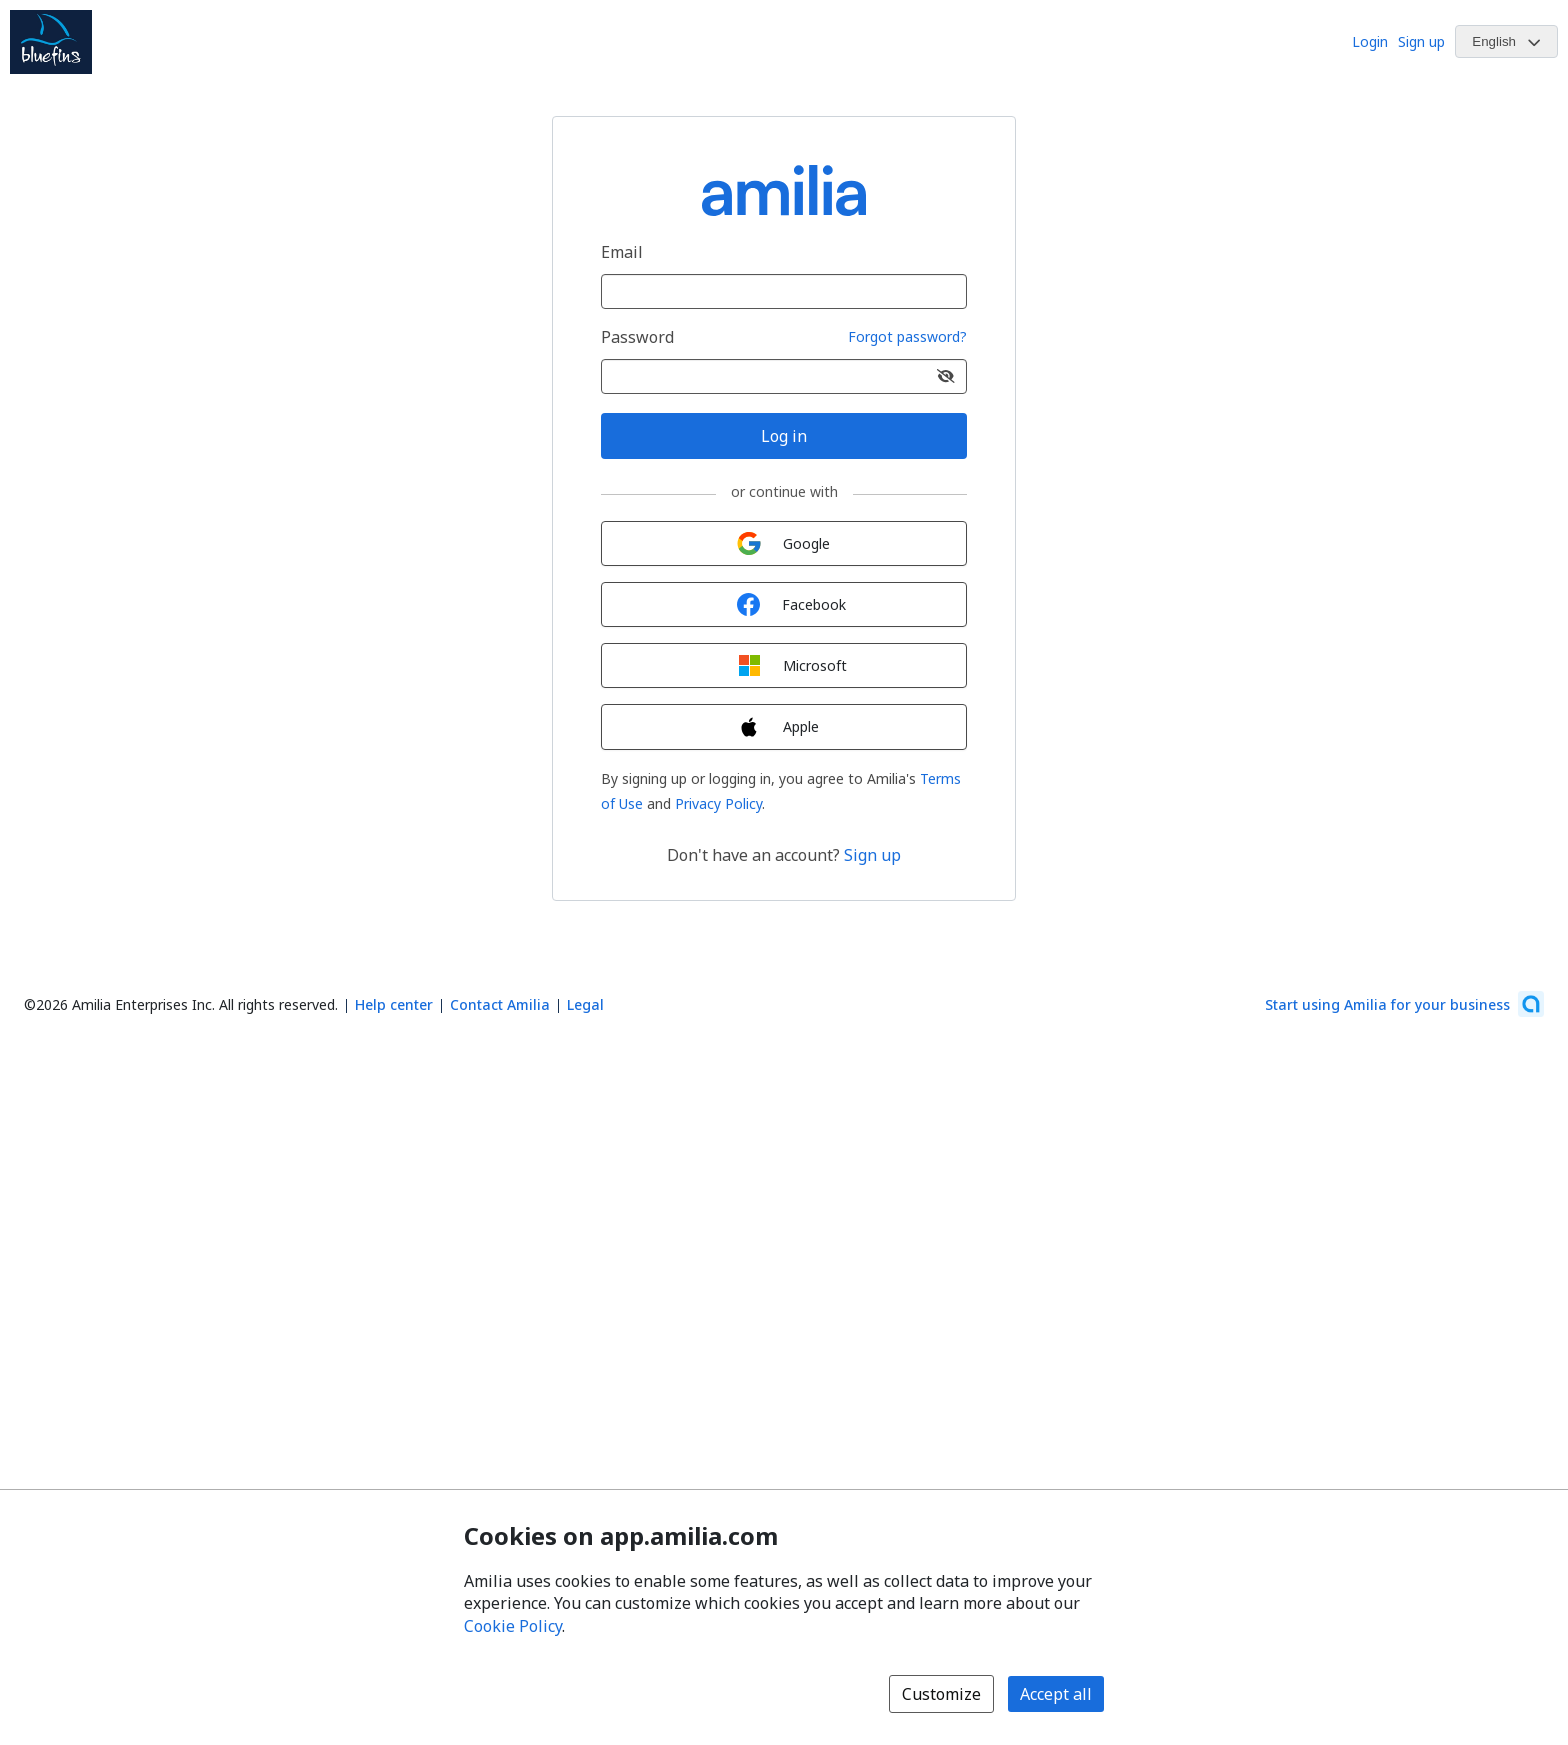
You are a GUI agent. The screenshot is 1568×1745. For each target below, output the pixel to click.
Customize (941, 1694)
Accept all (1056, 1694)
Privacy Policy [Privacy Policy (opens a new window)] (718, 803)
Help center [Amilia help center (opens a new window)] (394, 1004)
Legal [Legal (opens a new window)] (585, 1004)
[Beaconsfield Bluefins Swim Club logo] (51, 42)
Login (1370, 41)
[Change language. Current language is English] (1506, 41)
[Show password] (946, 376)
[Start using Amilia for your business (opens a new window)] (1404, 1004)
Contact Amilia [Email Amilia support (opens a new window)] (500, 1004)
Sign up (1421, 41)
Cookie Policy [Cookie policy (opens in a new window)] (513, 1626)
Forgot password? (907, 337)
